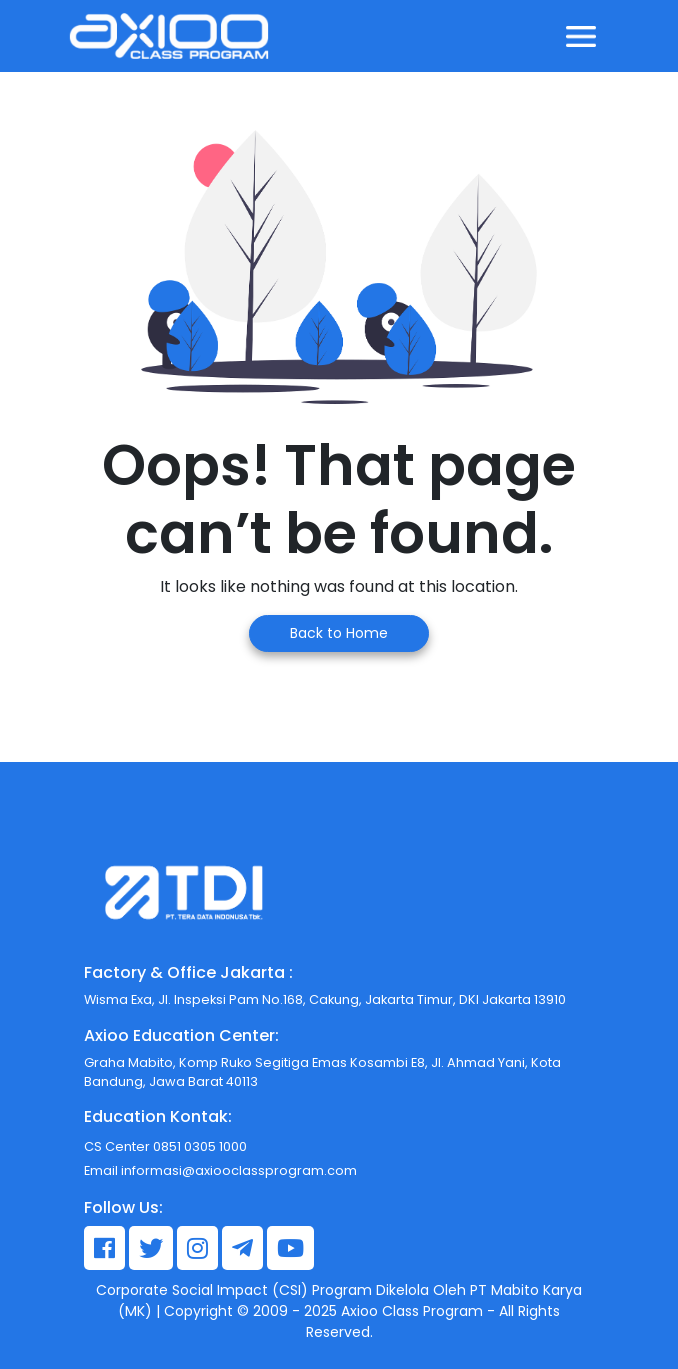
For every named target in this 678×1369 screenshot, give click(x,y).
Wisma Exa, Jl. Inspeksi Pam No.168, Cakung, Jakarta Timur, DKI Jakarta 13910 (325, 999)
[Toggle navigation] (581, 36)
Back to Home (339, 633)
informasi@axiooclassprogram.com (239, 1170)
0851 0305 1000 (198, 1146)
